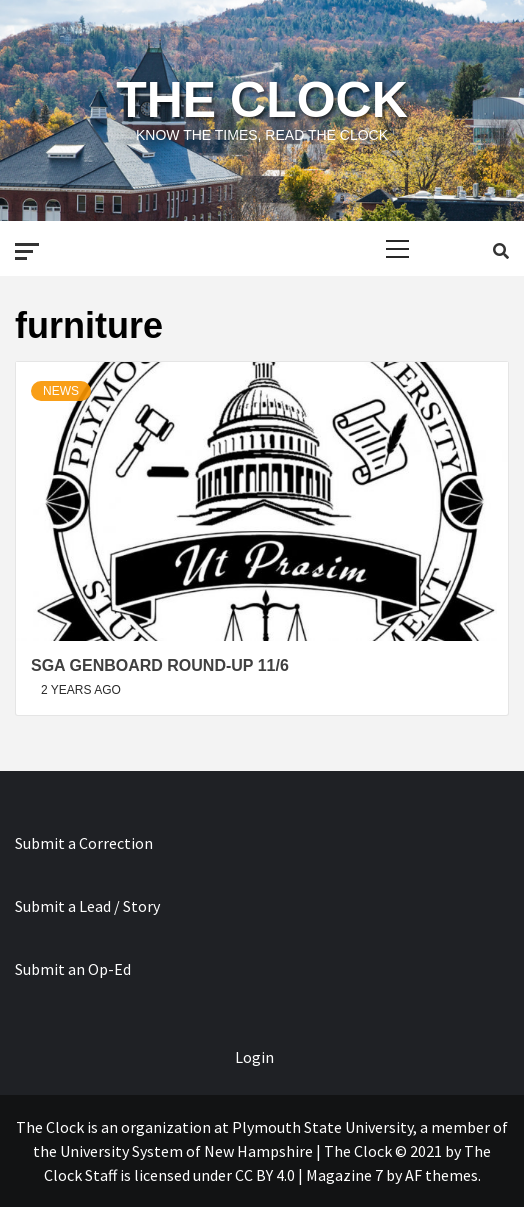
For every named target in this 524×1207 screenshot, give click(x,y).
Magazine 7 (344, 1175)
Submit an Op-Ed (73, 969)
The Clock (262, 100)
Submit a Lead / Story (87, 906)
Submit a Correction (84, 843)
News (61, 391)
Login (254, 1057)
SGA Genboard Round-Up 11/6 (160, 665)
